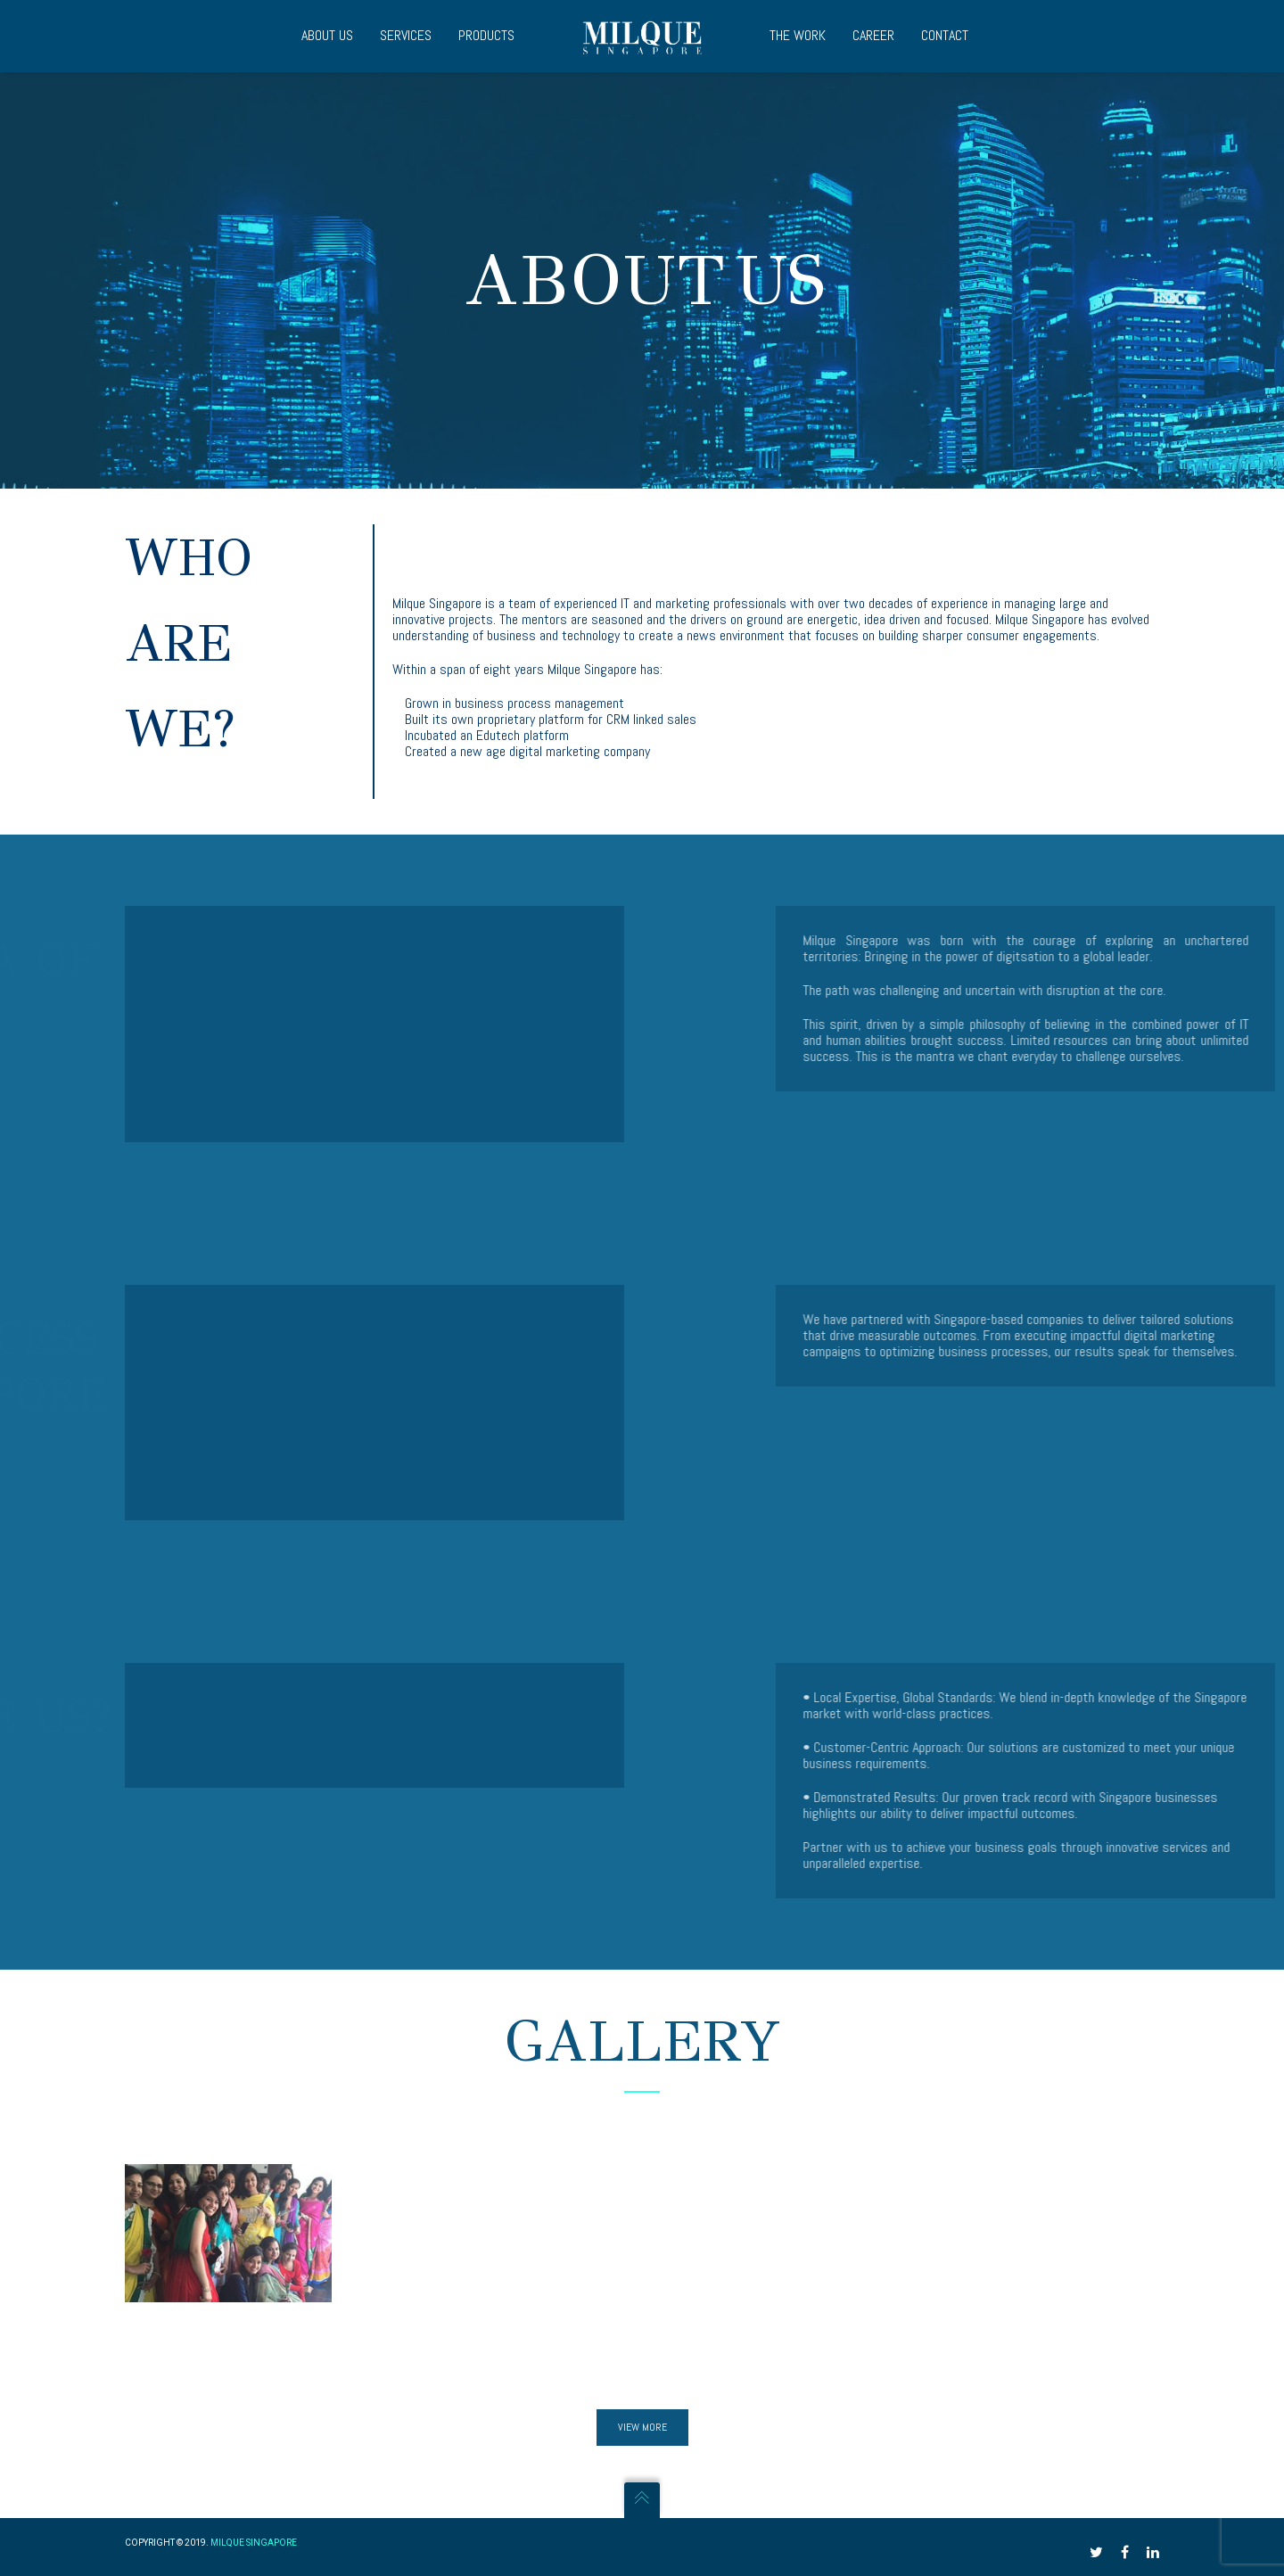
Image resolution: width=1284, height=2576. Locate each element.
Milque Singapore (253, 2542)
